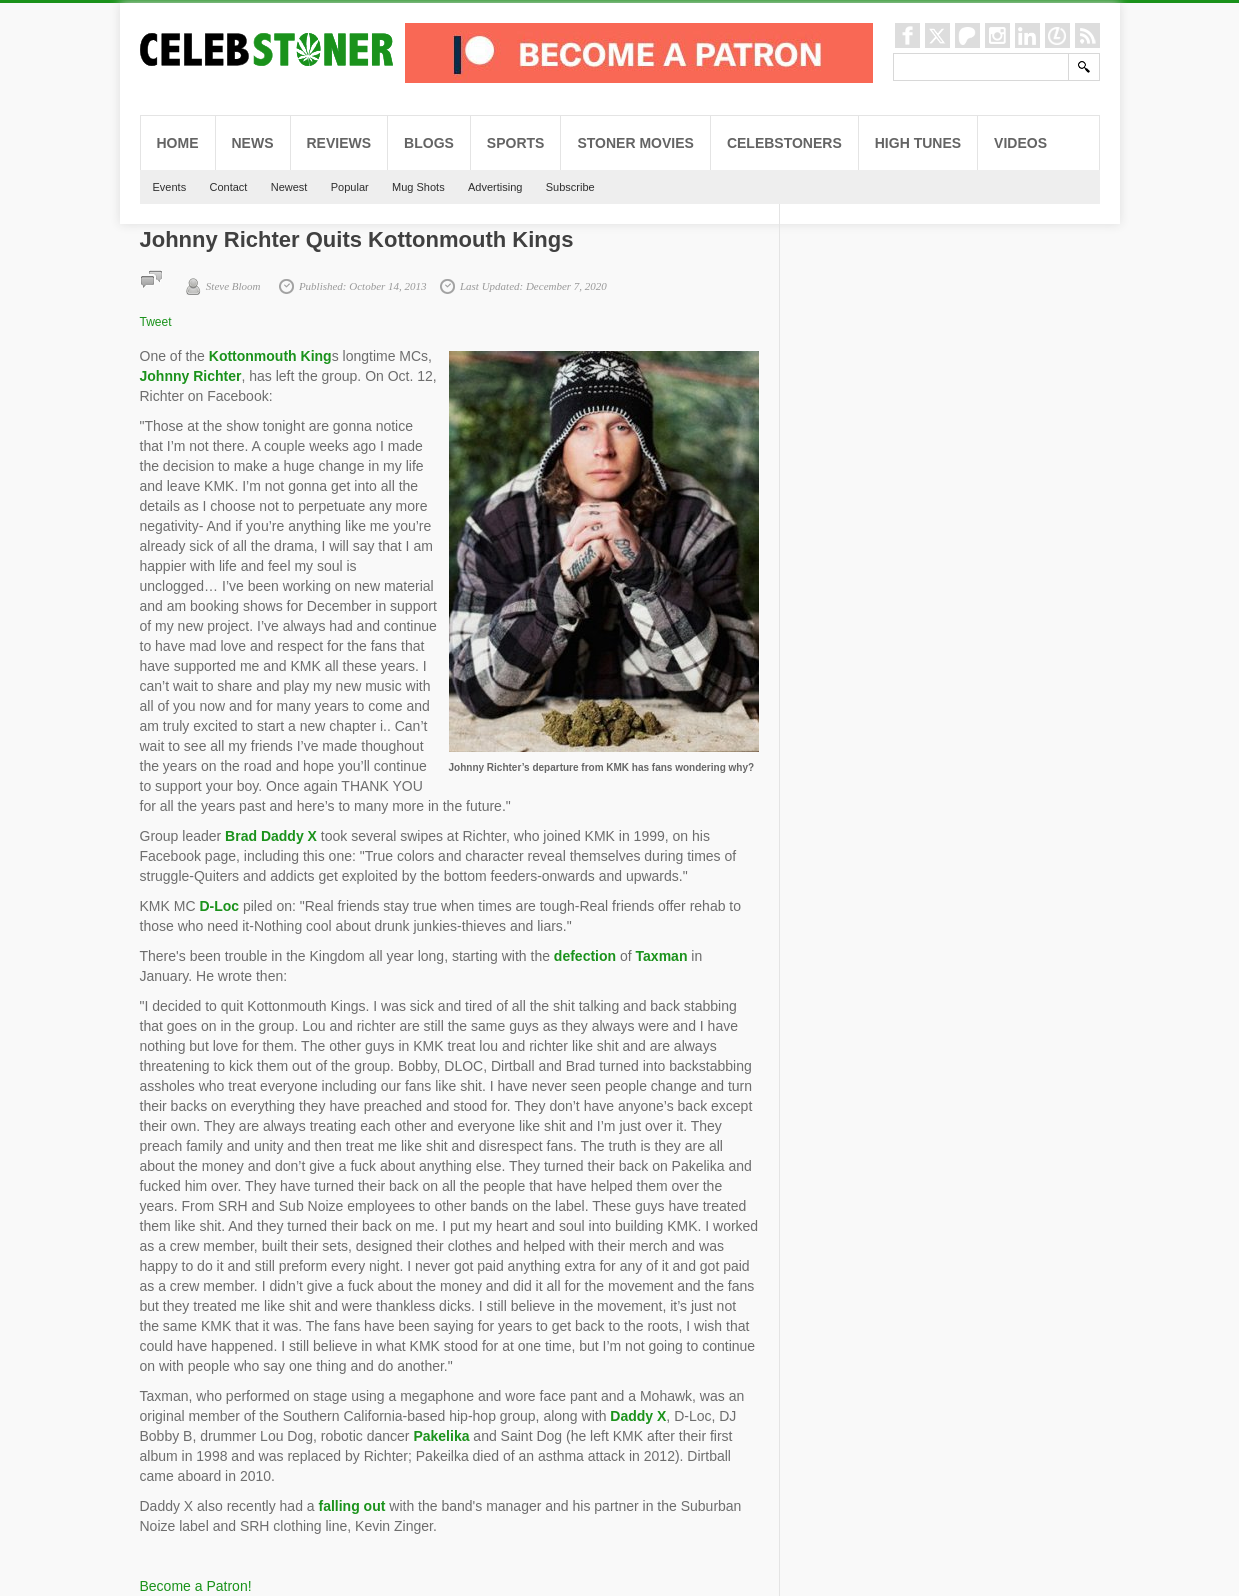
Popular (350, 187)
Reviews (339, 143)
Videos (1020, 143)
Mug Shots (418, 187)
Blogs (429, 143)
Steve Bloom (233, 286)
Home (178, 143)
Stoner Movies (635, 143)
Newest (289, 187)
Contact (228, 187)
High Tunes (918, 143)
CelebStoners (784, 143)
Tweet (156, 322)
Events (170, 187)
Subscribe (570, 187)
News (253, 143)
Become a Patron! (196, 1586)
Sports (516, 143)
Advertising (495, 187)
